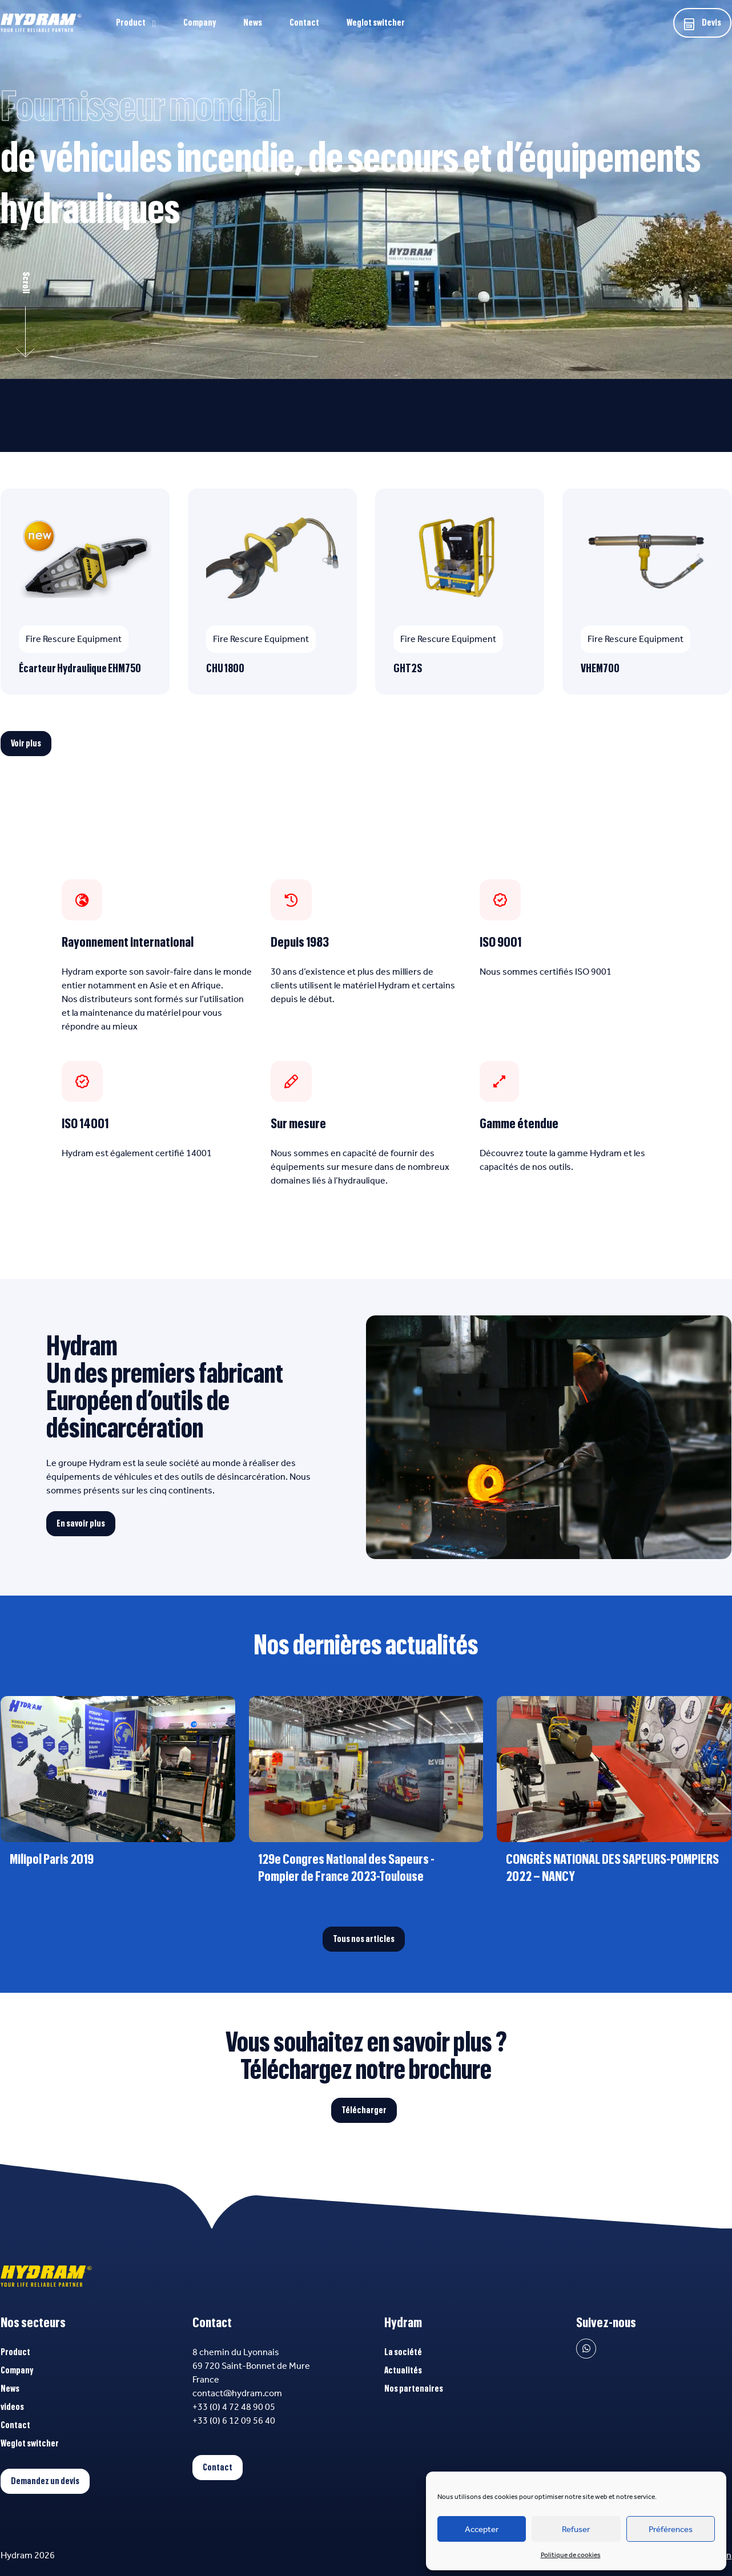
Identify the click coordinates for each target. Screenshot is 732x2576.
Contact (304, 22)
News (252, 22)
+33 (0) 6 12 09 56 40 (233, 2420)
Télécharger (364, 2110)
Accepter (481, 2529)
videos (12, 2407)
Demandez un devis (45, 2481)
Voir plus (26, 743)
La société (403, 2352)
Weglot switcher (376, 22)
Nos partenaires (413, 2388)
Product (131, 22)
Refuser (576, 2529)
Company (199, 22)
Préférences (671, 2529)
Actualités (403, 2370)
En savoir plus (81, 1523)
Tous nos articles (364, 1939)
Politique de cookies (571, 2555)
